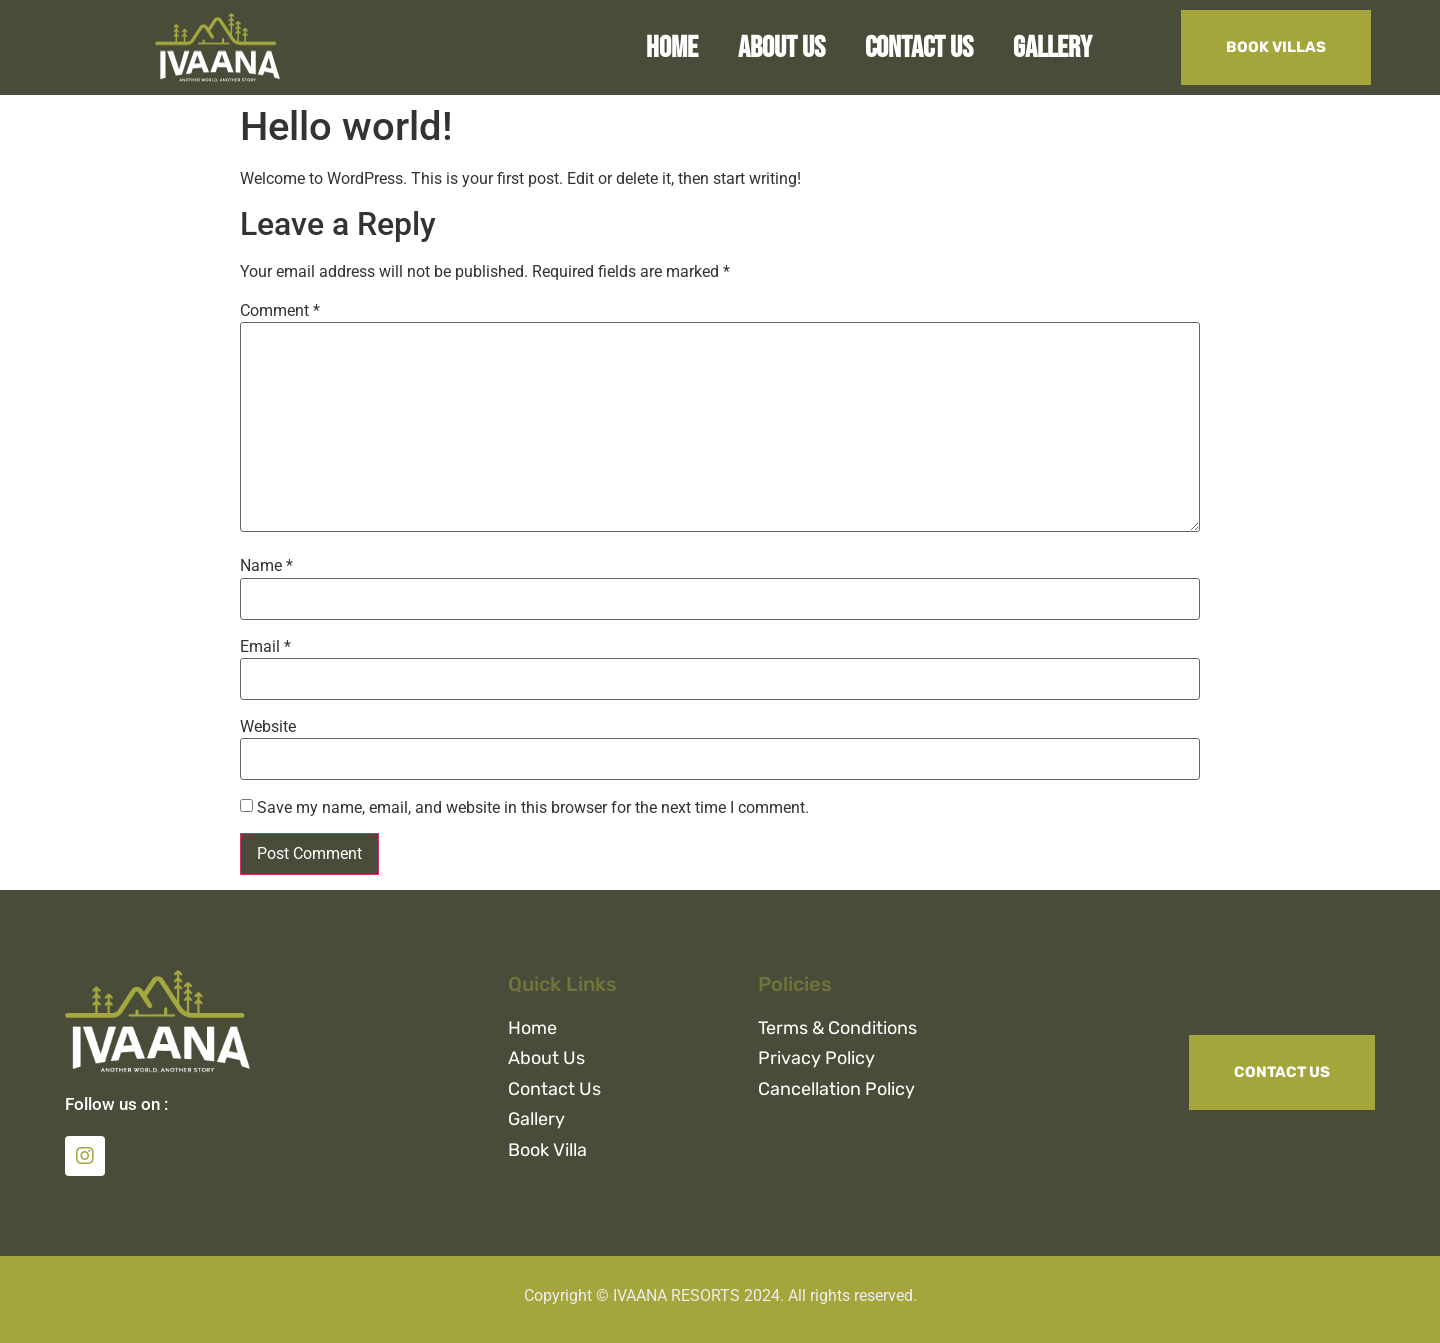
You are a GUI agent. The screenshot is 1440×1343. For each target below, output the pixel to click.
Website (268, 727)
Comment (280, 311)
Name (266, 566)
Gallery (1052, 48)
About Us (781, 48)
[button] (1276, 47)
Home (672, 48)
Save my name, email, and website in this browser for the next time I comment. (533, 808)
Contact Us (919, 48)
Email (265, 647)
